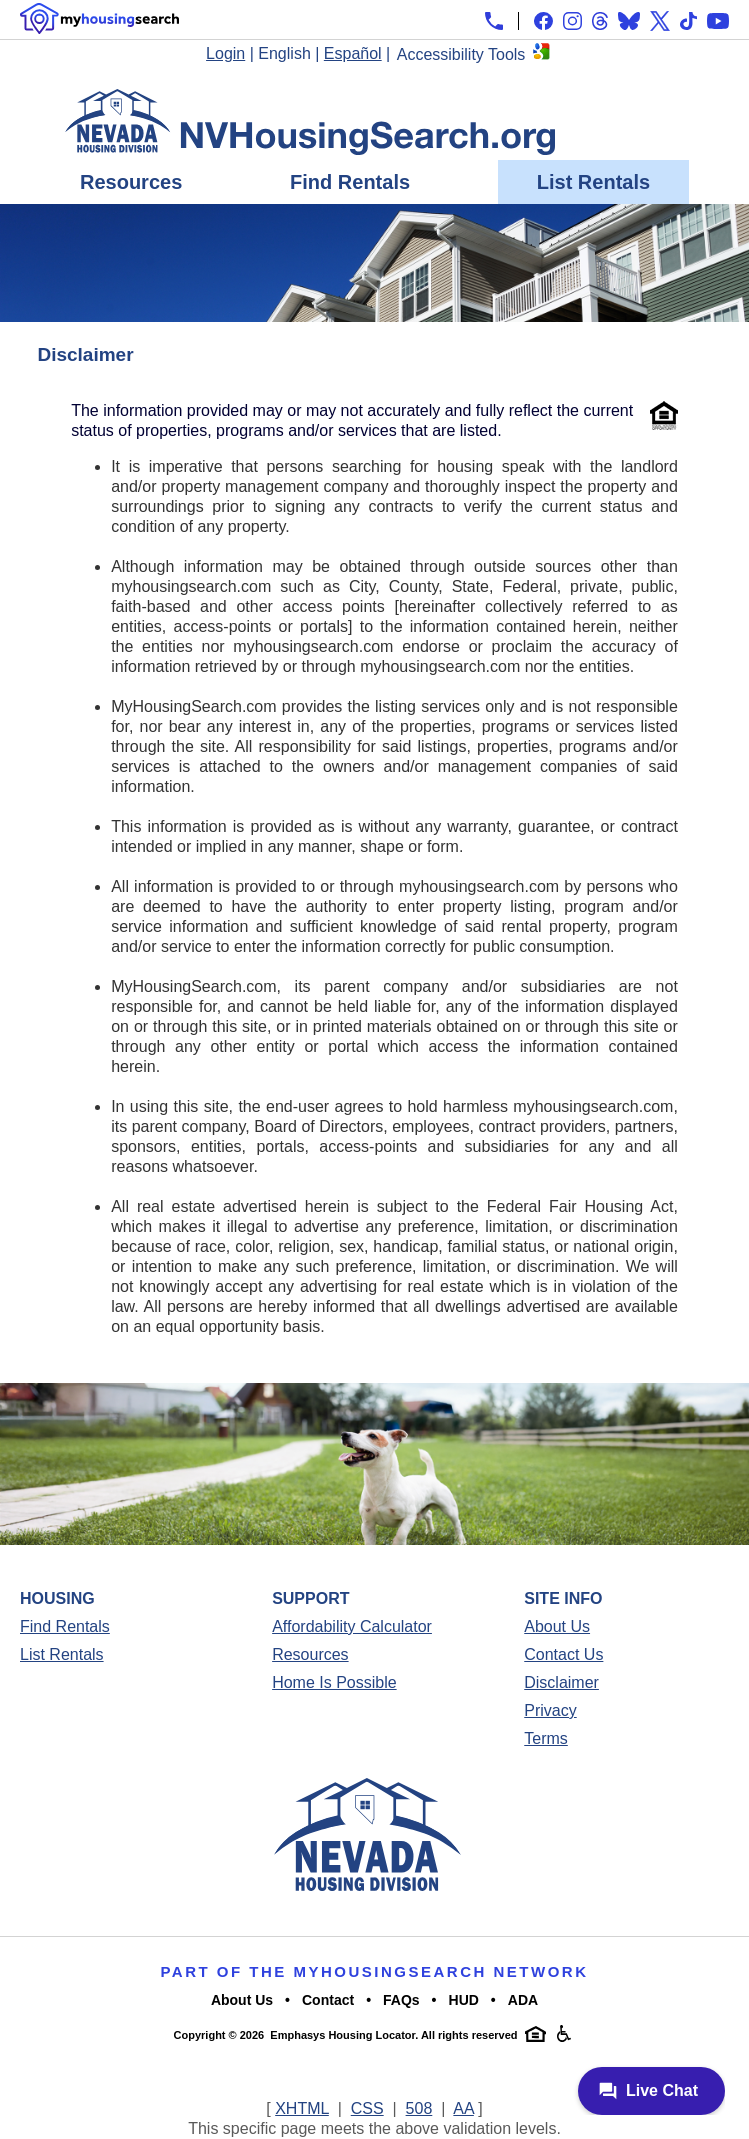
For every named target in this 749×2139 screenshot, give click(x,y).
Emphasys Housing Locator (342, 2035)
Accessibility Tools (461, 54)
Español (353, 53)
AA (463, 2108)
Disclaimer (561, 1682)
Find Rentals (350, 182)
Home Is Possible (334, 1682)
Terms (546, 1738)
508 (419, 2108)
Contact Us (563, 1654)
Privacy (550, 1710)
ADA (523, 2000)
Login (225, 53)
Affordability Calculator (352, 1626)
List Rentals (593, 182)
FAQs (401, 2000)
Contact (328, 2000)
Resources (131, 182)
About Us (557, 1626)
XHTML (302, 2108)
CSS (367, 2108)
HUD (464, 2000)
